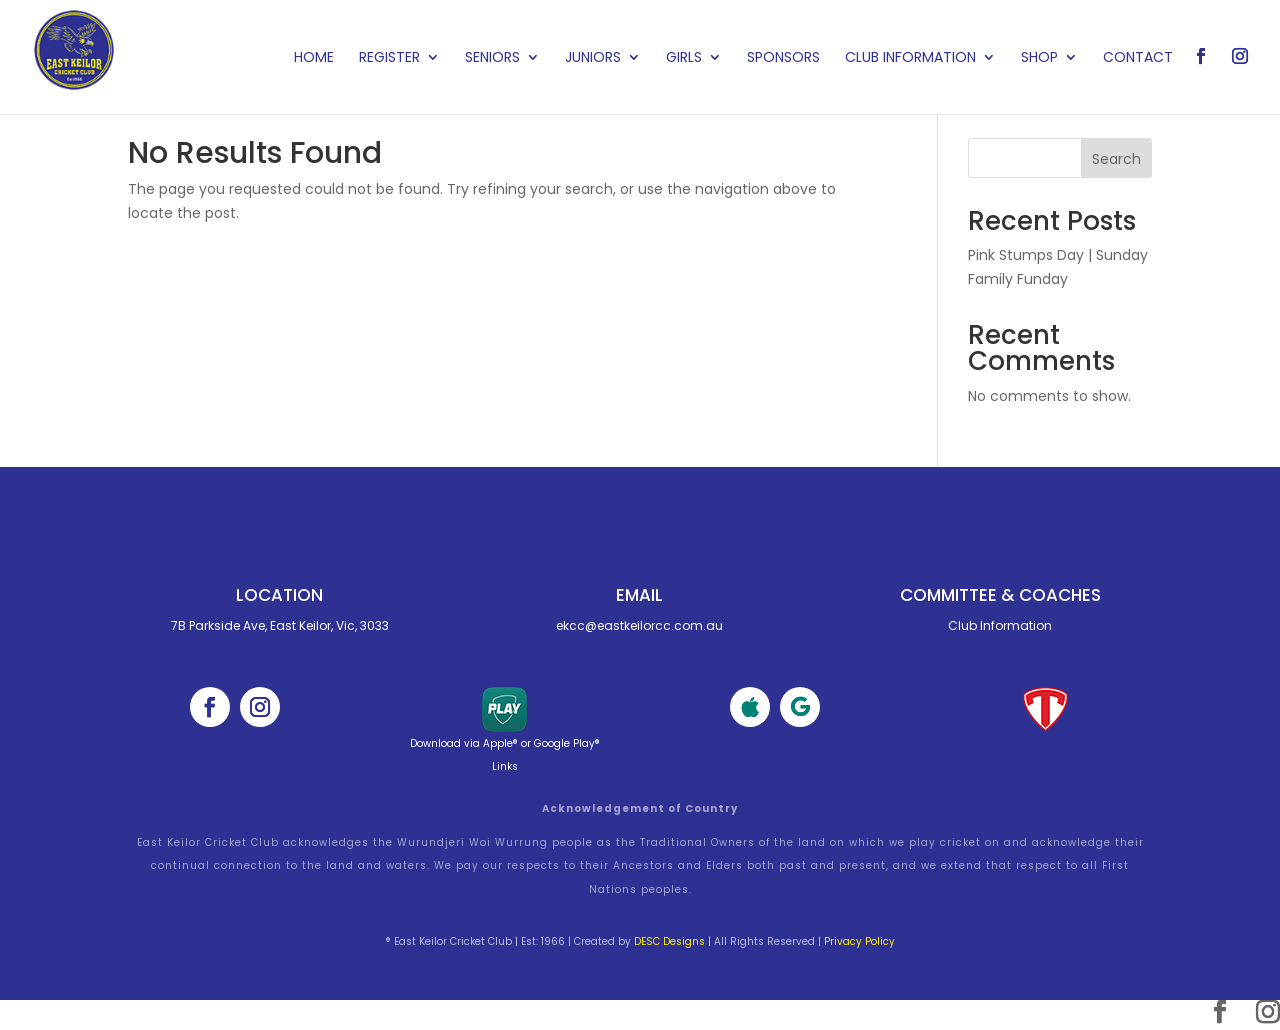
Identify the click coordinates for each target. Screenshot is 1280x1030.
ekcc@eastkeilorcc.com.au (639, 625)
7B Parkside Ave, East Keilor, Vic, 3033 (280, 625)
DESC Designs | (672, 941)
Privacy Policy (859, 941)
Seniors (492, 58)
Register (389, 58)
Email (639, 595)
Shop (1039, 58)
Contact (1138, 58)
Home (314, 58)
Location (279, 595)
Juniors (593, 58)
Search (1116, 159)
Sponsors (783, 58)
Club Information (910, 58)
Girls (684, 58)
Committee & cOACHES (1000, 595)
